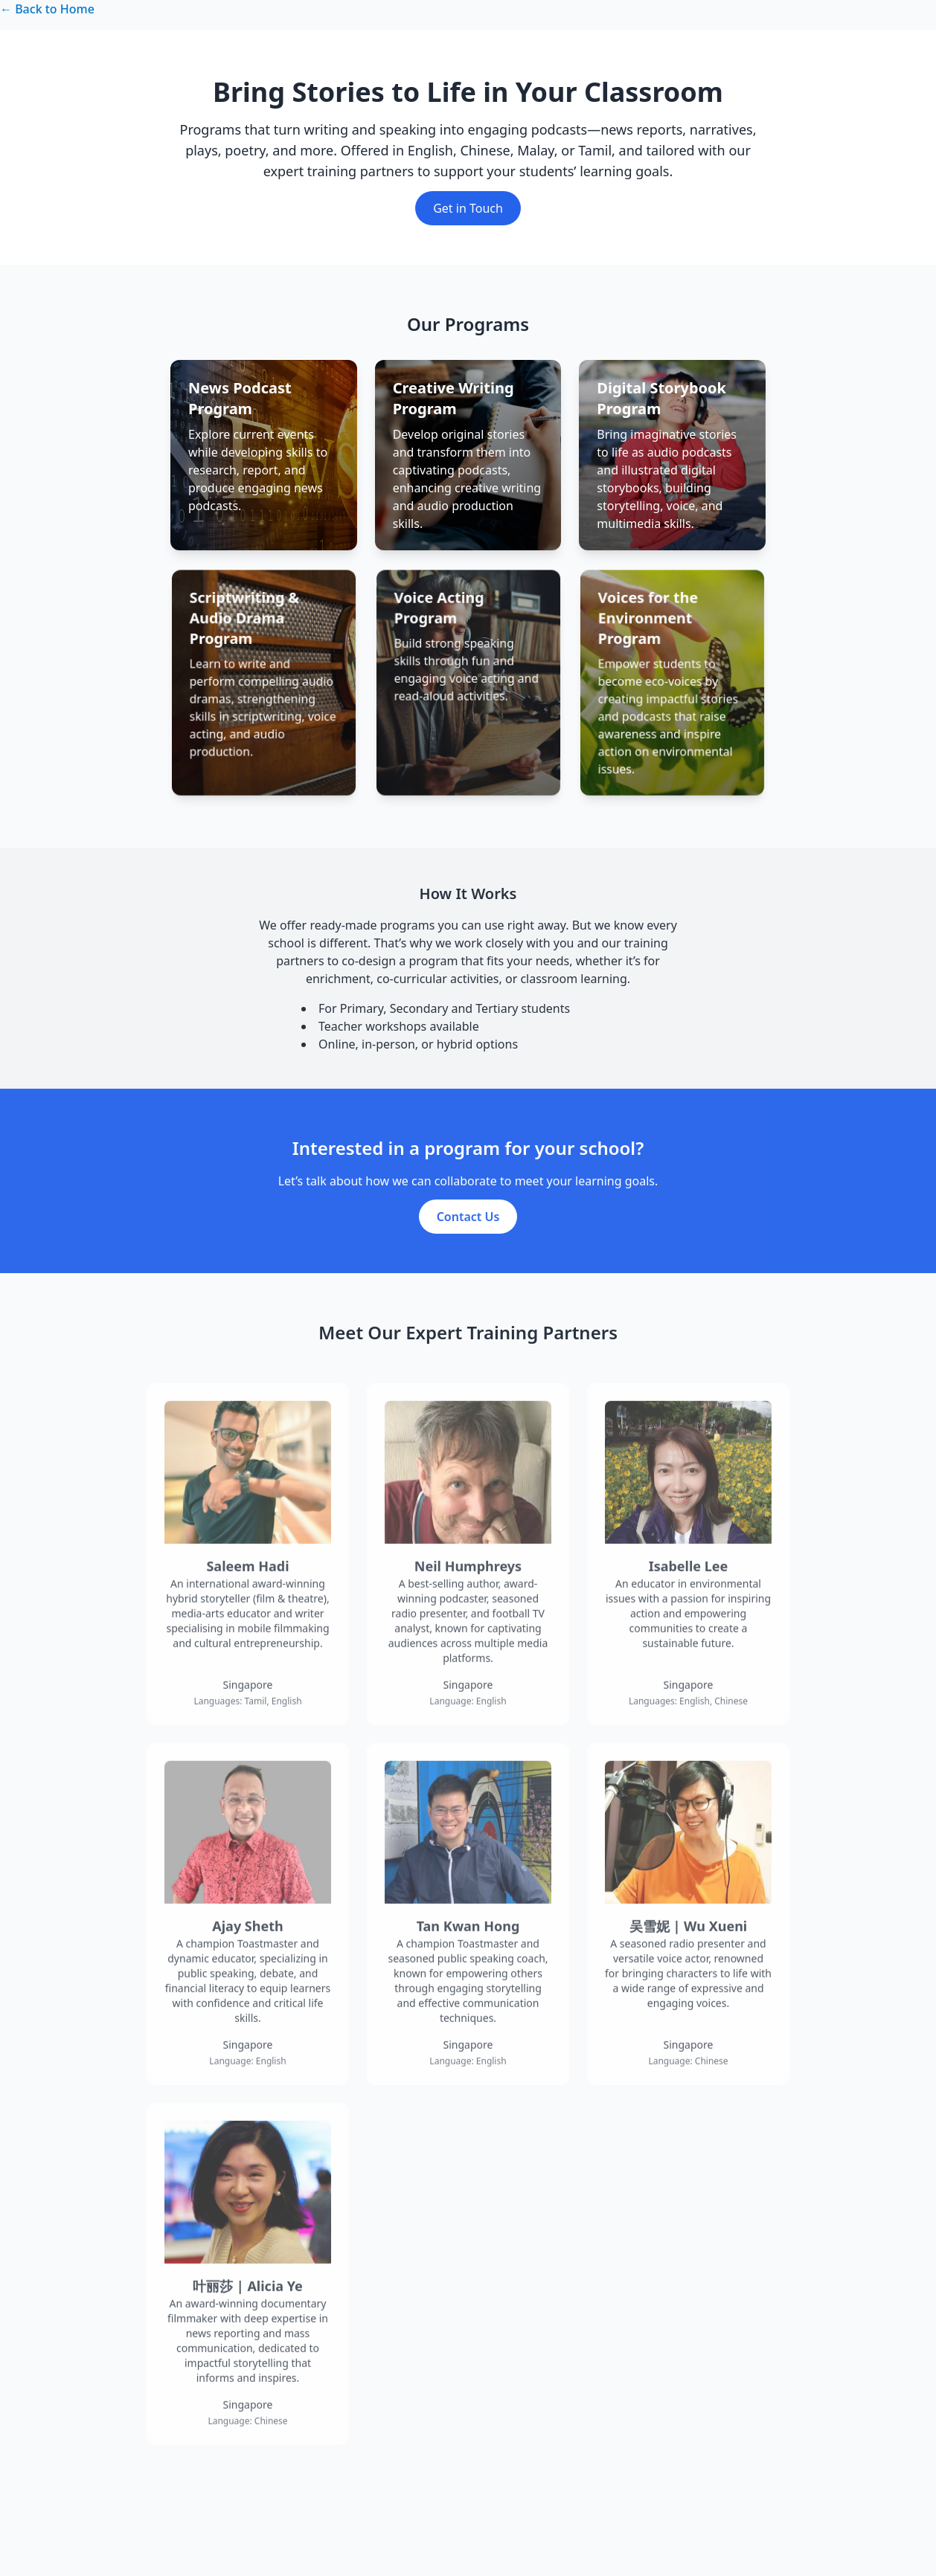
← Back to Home (47, 9)
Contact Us (468, 1235)
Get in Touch (468, 208)
